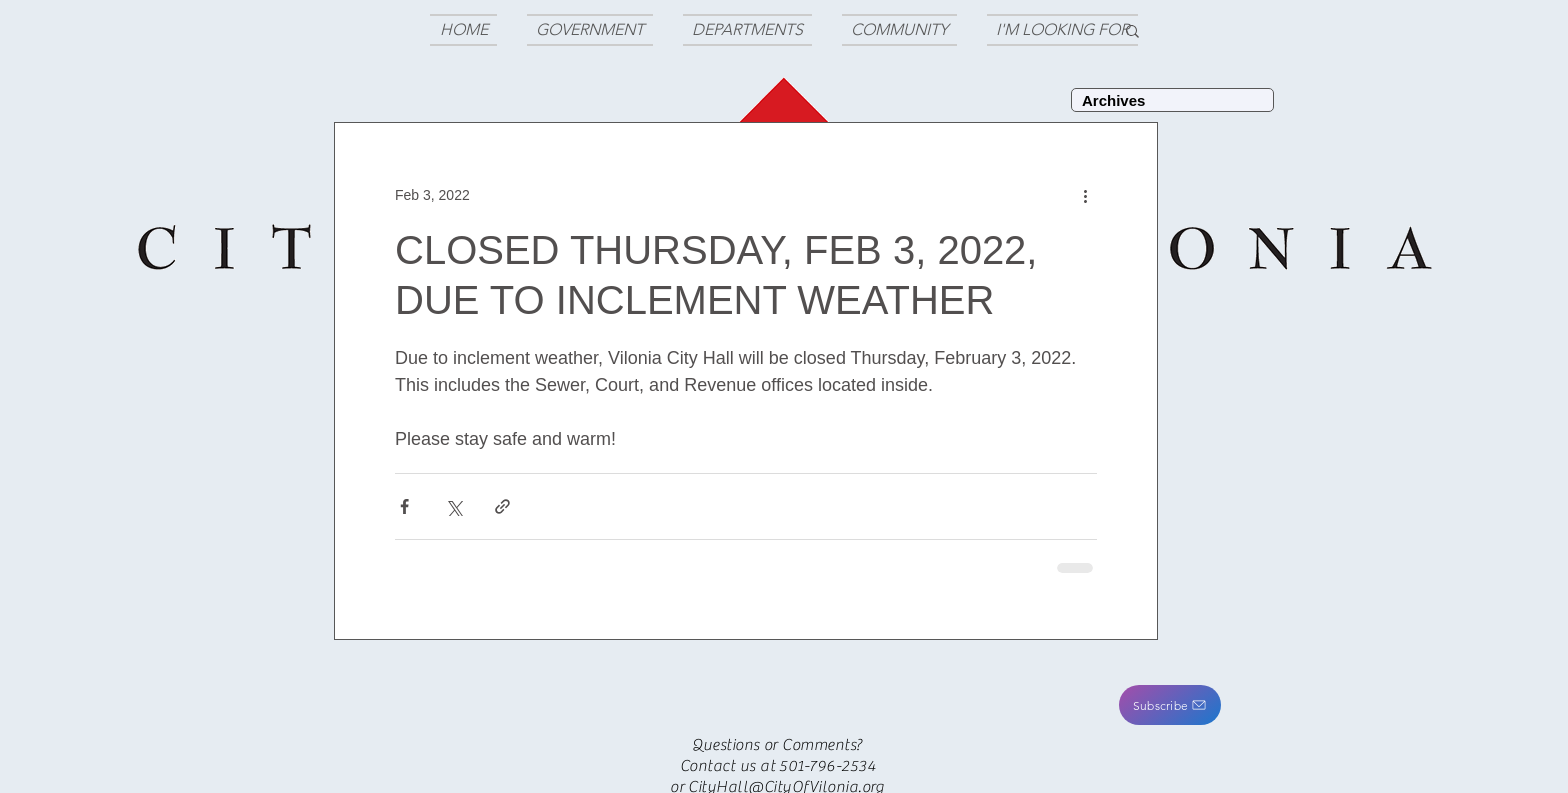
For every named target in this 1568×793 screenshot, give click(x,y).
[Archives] (1172, 100)
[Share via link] (502, 506)
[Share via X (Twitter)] (453, 506)
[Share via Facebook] (404, 506)
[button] (1170, 705)
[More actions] (1085, 195)
